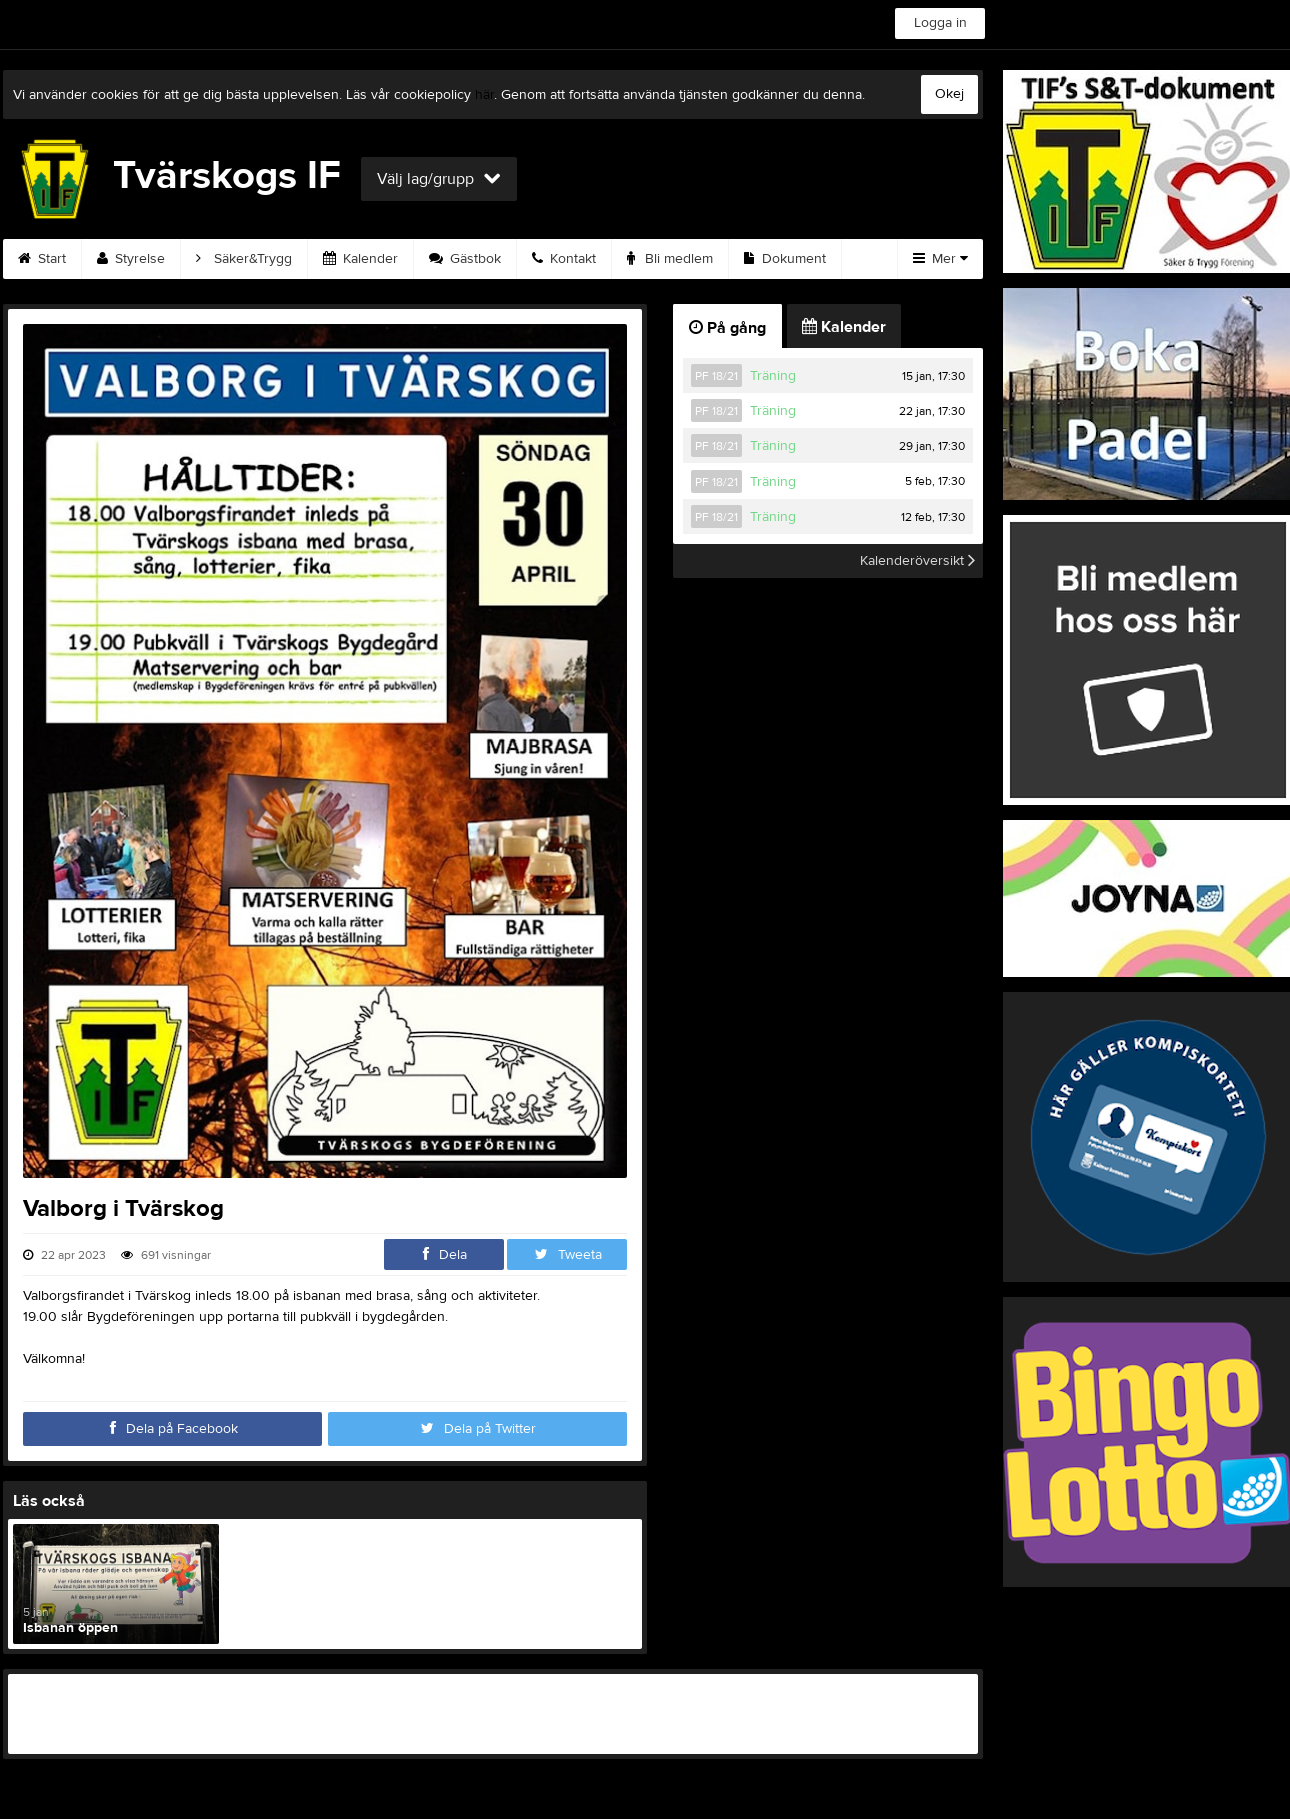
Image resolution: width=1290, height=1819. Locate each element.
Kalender (360, 259)
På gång (727, 328)
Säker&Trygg (244, 259)
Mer (940, 259)
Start (42, 259)
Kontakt (564, 259)
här (484, 95)
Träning (773, 376)
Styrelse (131, 259)
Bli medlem (670, 259)
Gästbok (465, 259)
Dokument (785, 259)
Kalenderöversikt (917, 561)
